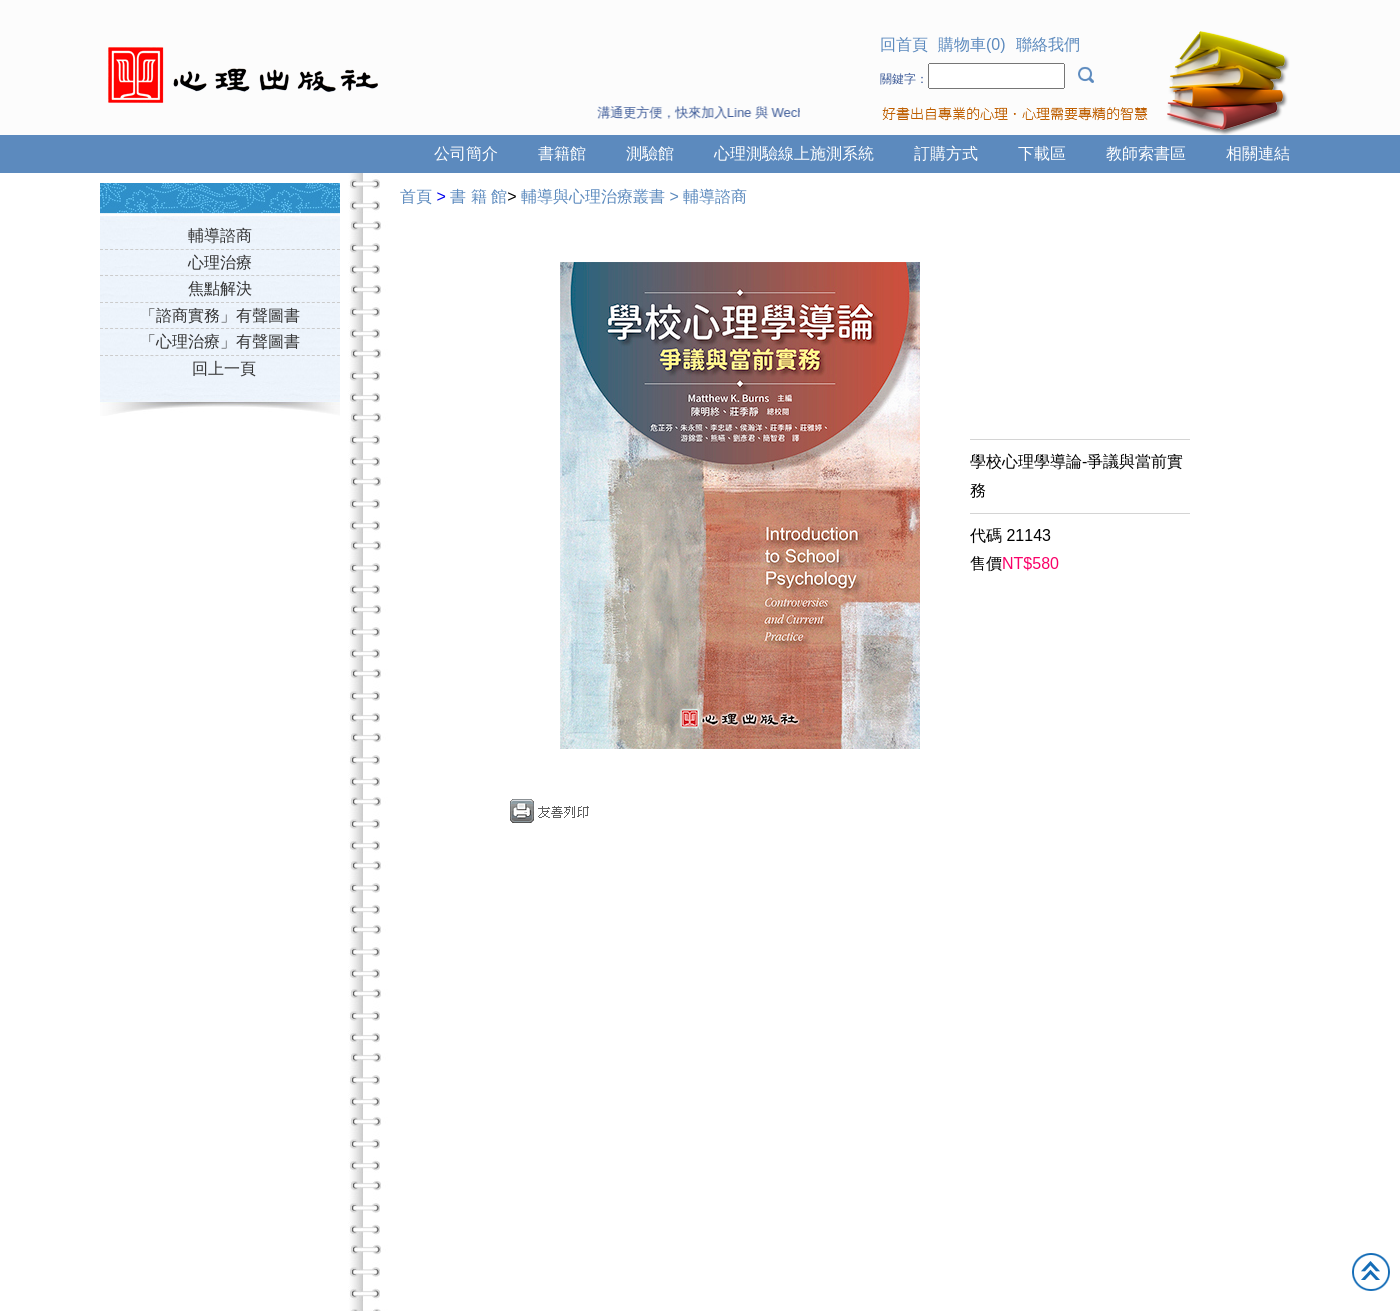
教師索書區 (1146, 153)
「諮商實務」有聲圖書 (220, 315)
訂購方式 (946, 153)
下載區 (1042, 153)
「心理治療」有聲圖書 (220, 341)
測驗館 (650, 153)
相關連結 (1258, 153)
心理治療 (220, 262)
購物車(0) (972, 44)
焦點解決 (220, 288)
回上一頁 (224, 368)
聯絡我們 (1048, 44)
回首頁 (904, 44)
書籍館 (562, 153)
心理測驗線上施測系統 (794, 153)
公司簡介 (466, 153)
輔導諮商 (220, 235)
